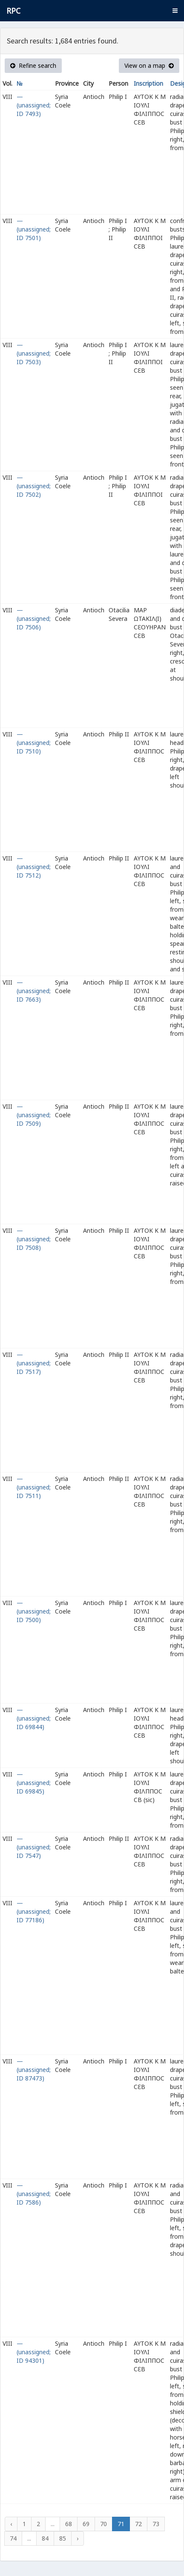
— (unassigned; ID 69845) (34, 1782)
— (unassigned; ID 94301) (34, 2351)
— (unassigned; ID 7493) (34, 105)
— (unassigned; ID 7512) (34, 866)
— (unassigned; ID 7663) (34, 990)
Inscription (148, 83)
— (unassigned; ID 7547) (34, 1847)
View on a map (149, 65)
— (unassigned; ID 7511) (34, 1487)
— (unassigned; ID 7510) (34, 742)
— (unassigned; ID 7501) (34, 229)
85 (62, 2538)
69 (86, 2524)
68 (68, 2524)
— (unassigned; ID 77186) (34, 1911)
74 (13, 2538)
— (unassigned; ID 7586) (34, 2193)
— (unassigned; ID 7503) (34, 353)
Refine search (33, 65)
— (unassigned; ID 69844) (34, 1718)
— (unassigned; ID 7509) (34, 1114)
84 (45, 2538)
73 (155, 2524)
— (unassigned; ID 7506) (34, 618)
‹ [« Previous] (11, 2524)
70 (103, 2524)
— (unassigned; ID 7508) (34, 1239)
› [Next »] (77, 2538)
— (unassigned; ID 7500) (34, 1611)
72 (138, 2524)
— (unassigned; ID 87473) (34, 2069)
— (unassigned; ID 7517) (34, 1363)
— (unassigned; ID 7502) (34, 485)
